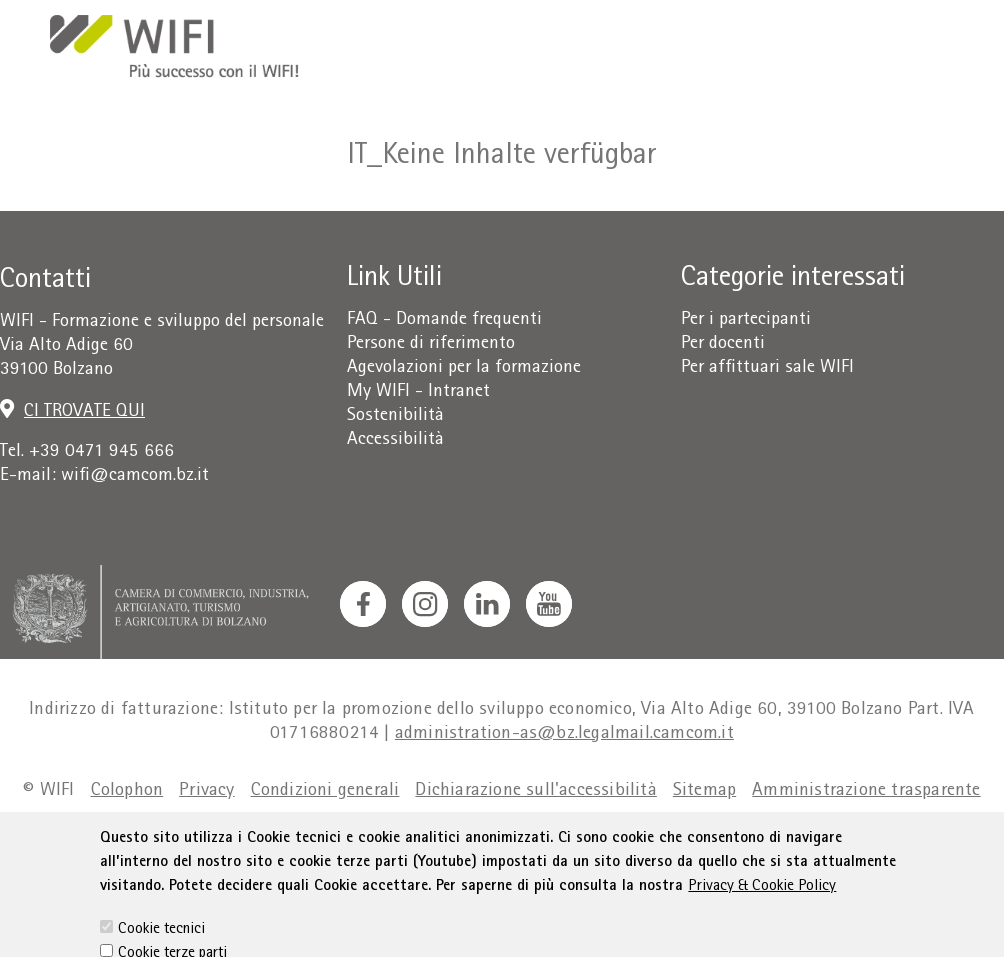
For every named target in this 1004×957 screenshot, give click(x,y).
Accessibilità (395, 440)
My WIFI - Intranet (418, 392)
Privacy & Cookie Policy (762, 914)
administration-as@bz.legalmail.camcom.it (564, 734)
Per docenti (723, 344)
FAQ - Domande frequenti (444, 320)
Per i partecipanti (746, 320)
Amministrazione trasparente (866, 791)
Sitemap (704, 791)
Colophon (127, 791)
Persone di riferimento (431, 344)
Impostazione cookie (552, 831)
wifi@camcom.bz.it (135, 476)
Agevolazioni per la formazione (464, 368)
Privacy (206, 791)
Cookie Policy (407, 831)
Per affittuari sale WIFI (767, 368)
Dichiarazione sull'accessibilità (535, 791)
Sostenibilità (395, 416)
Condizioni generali (325, 791)
